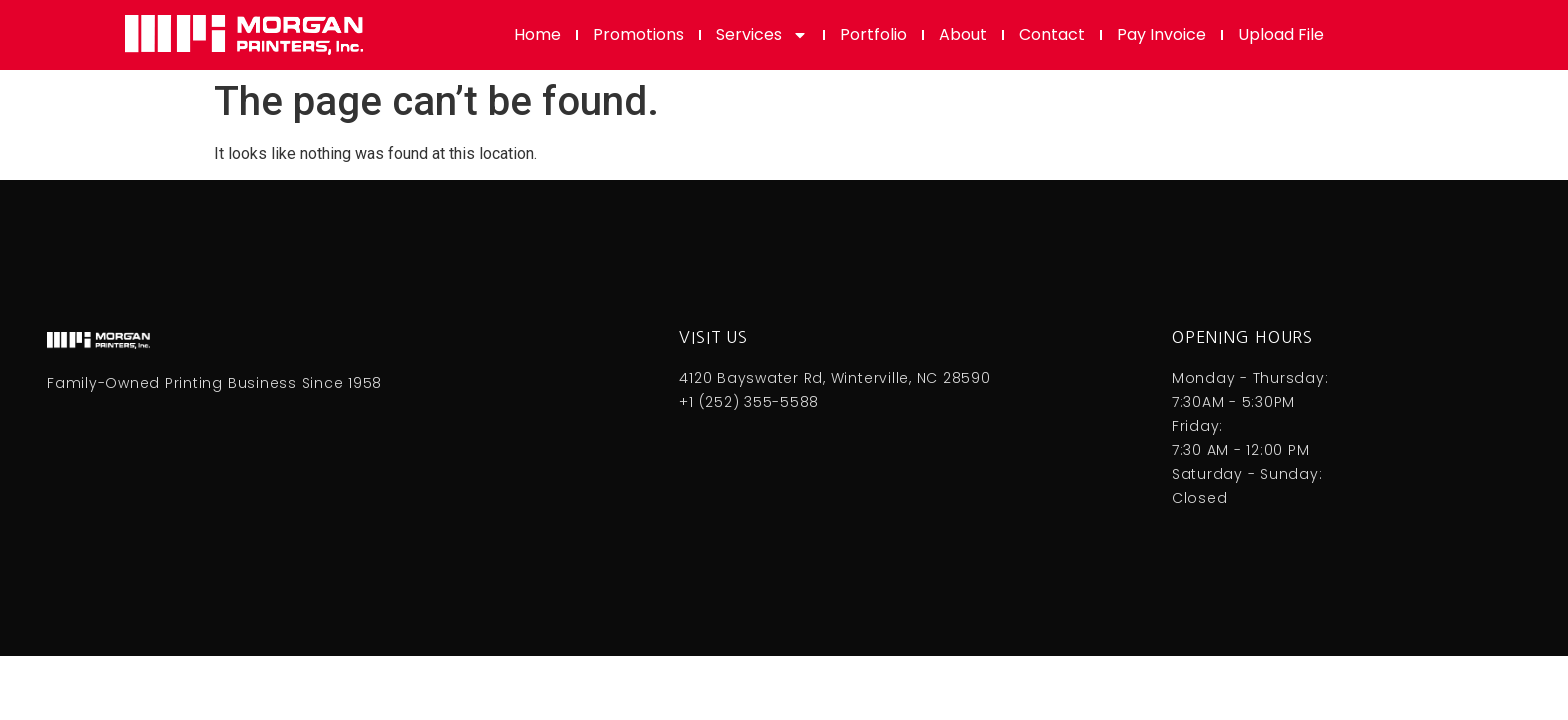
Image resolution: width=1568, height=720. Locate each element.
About (963, 34)
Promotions (638, 34)
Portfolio (873, 34)
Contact (1052, 34)
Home (537, 34)
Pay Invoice (1161, 34)
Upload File (1281, 34)
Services (762, 35)
